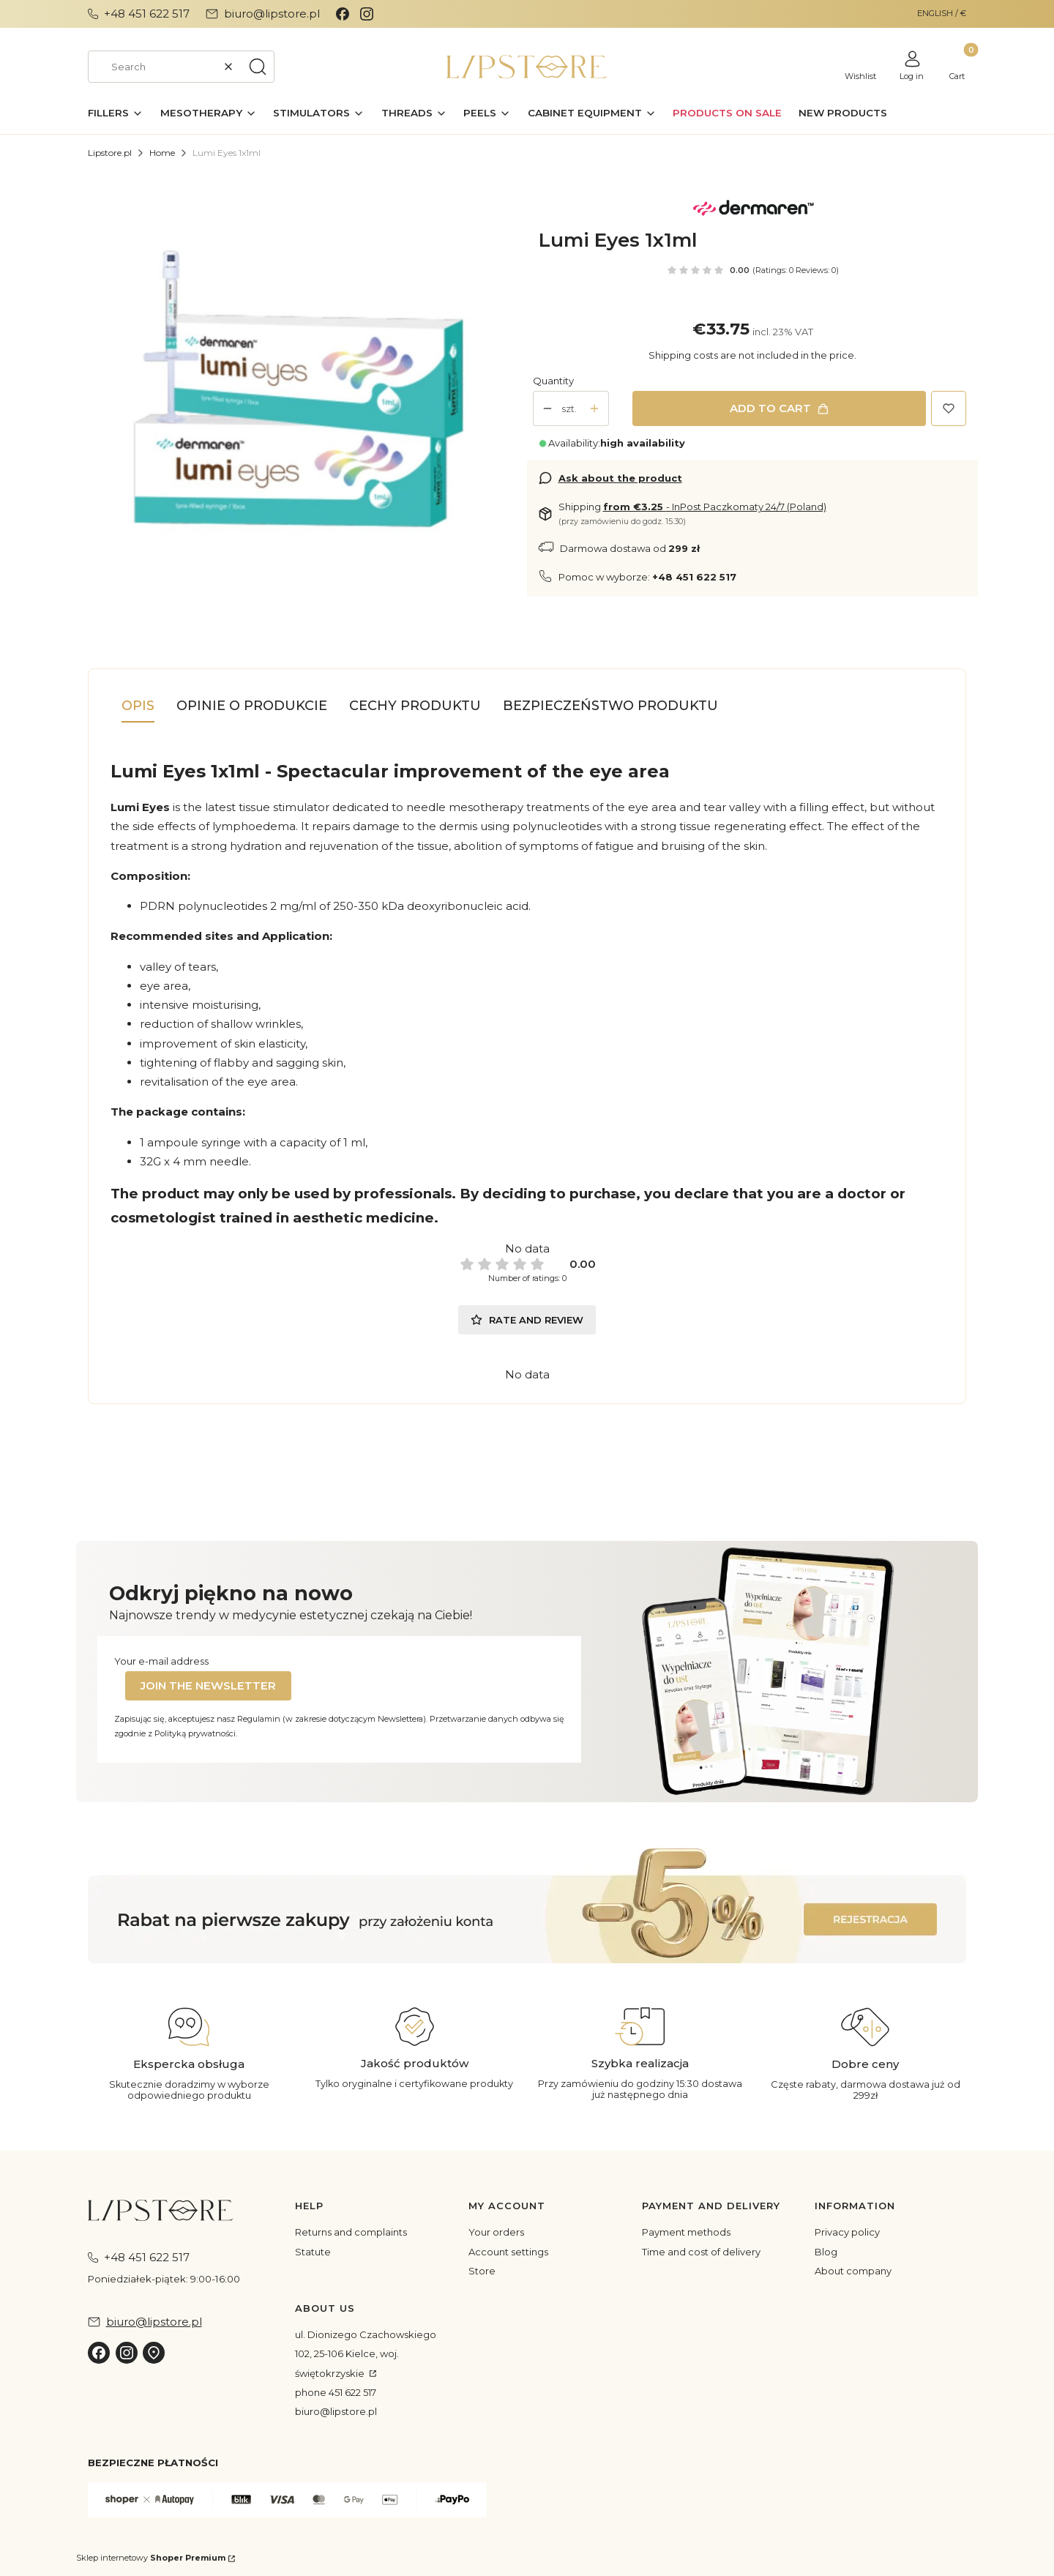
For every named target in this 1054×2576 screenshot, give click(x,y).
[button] (257, 66)
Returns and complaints (351, 2232)
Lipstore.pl (110, 152)
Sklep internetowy (150, 2558)
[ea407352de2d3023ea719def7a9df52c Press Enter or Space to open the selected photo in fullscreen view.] (302, 401)
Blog (826, 2252)
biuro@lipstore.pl (336, 2411)
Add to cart (770, 408)
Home (162, 152)
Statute (313, 2252)
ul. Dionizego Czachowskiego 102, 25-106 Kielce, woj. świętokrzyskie (365, 2354)
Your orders (496, 2232)
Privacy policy (847, 2232)
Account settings (508, 2252)
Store (482, 2271)
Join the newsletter (208, 1685)
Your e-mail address (161, 1661)
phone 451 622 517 (335, 2392)
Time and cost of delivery (701, 2252)
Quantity (553, 381)
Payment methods (686, 2232)
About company (853, 2271)
